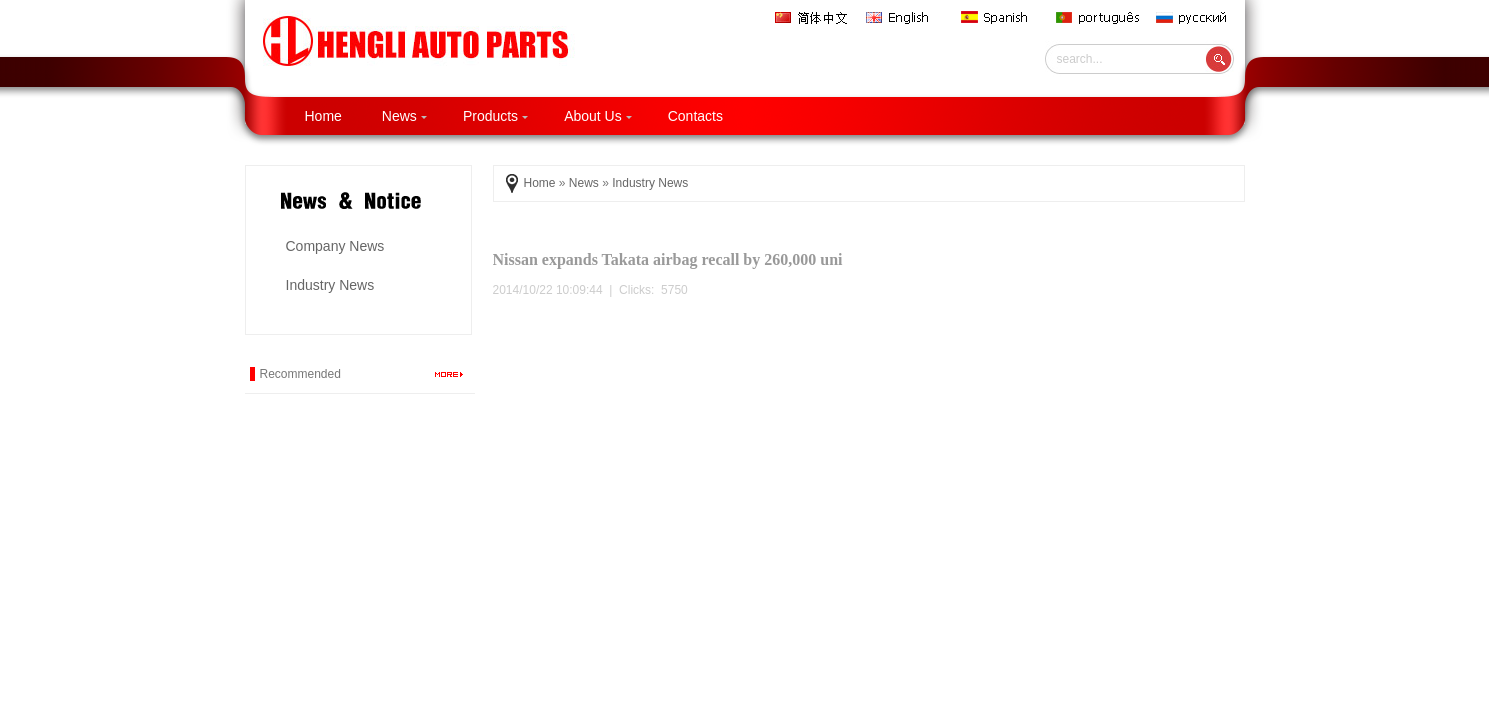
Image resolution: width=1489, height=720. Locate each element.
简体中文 (813, 17)
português (1098, 17)
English (906, 17)
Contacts (695, 116)
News (404, 116)
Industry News (330, 285)
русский (1196, 17)
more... (450, 374)
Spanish (1001, 17)
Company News (335, 246)
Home (323, 116)
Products (495, 116)
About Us (598, 116)
